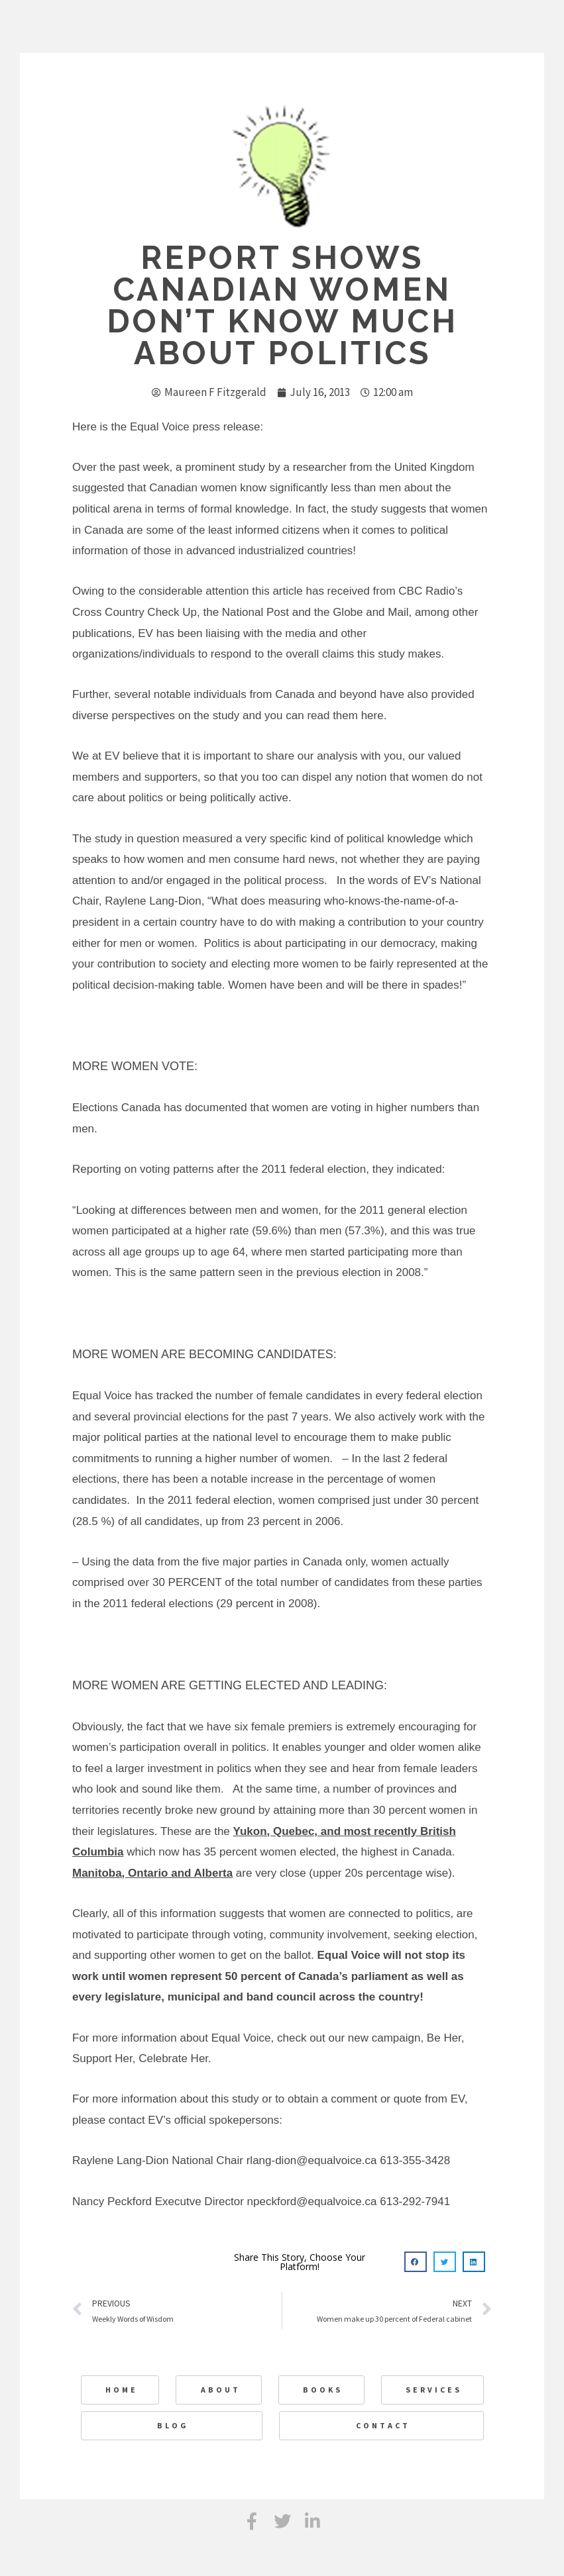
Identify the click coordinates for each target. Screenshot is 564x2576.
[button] (415, 2262)
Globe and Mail (370, 612)
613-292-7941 (415, 2201)
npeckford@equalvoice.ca (312, 2201)
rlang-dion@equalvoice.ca (312, 2160)
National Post (255, 612)
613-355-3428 (415, 2160)
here (372, 715)
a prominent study (220, 467)
